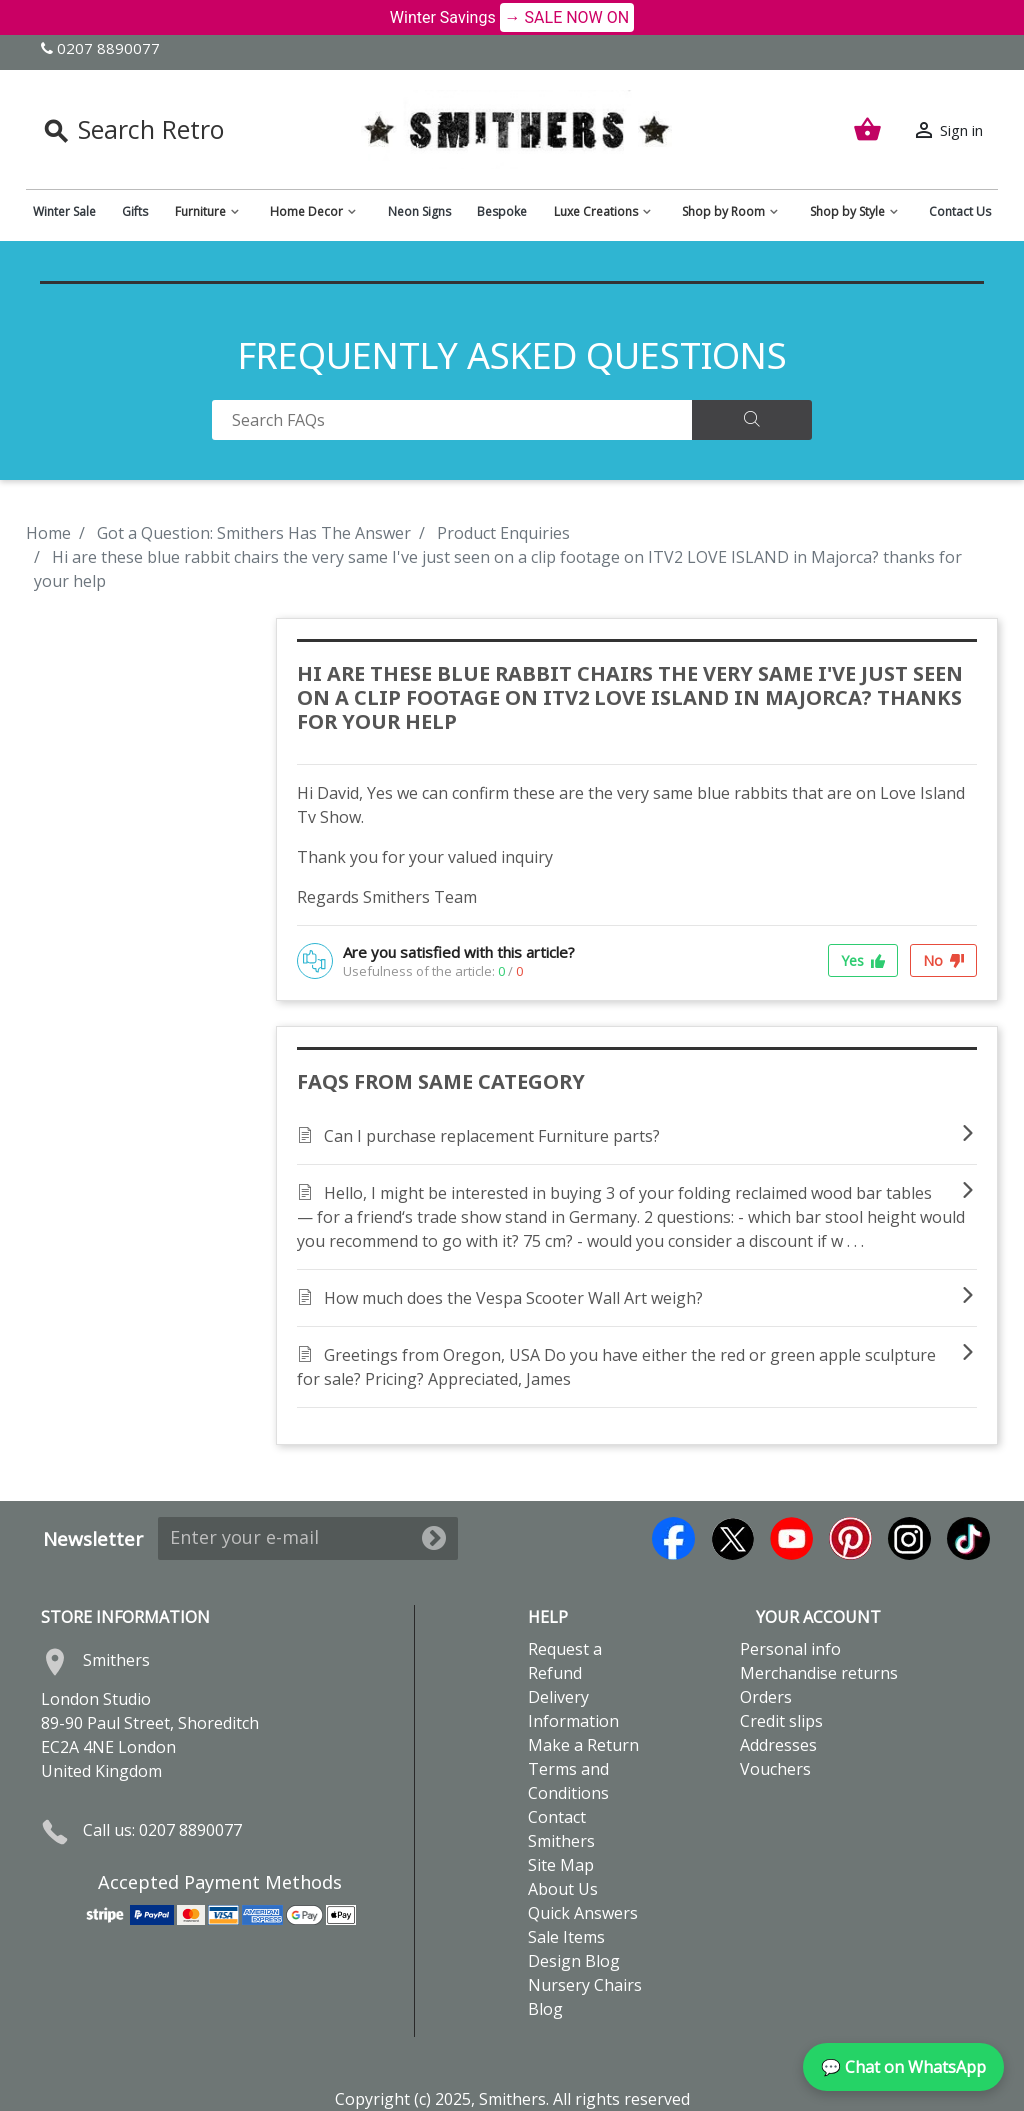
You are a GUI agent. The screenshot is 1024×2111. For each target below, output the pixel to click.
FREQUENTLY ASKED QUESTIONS (512, 355)
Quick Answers (583, 1913)
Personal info (790, 1649)
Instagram (909, 1538)
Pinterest (850, 1538)
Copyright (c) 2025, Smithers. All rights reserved (512, 2099)
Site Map (561, 1865)
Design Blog (574, 1961)
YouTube (791, 1538)
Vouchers (775, 1769)
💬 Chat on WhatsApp (903, 2067)
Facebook (673, 1538)
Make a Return (583, 1745)
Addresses (778, 1745)
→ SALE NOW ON (567, 17)
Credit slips (781, 1721)
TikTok (968, 1538)
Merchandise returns (819, 1673)
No (943, 960)
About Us (563, 1889)
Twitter (732, 1538)
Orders (766, 1697)
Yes (863, 960)
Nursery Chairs (585, 1985)
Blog (545, 2009)
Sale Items (566, 1937)
